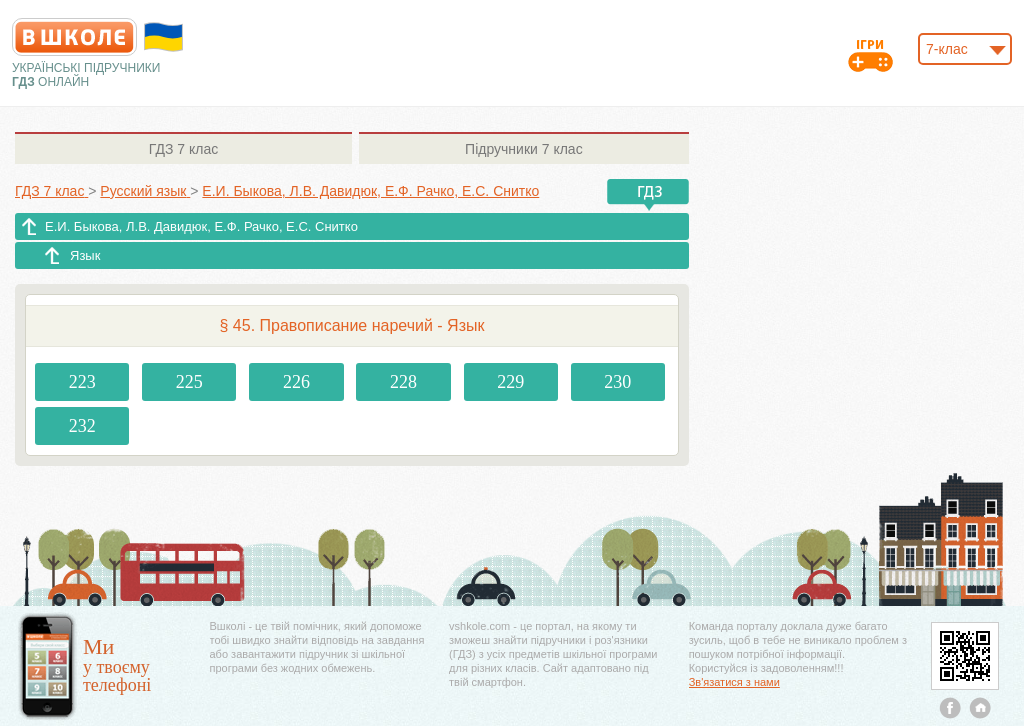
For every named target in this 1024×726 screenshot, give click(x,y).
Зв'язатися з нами (734, 682)
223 (82, 382)
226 (296, 382)
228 (403, 382)
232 (82, 426)
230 (617, 382)
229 (510, 382)
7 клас (183, 149)
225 (189, 382)
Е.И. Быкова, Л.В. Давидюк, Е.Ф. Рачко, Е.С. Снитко (201, 226)
